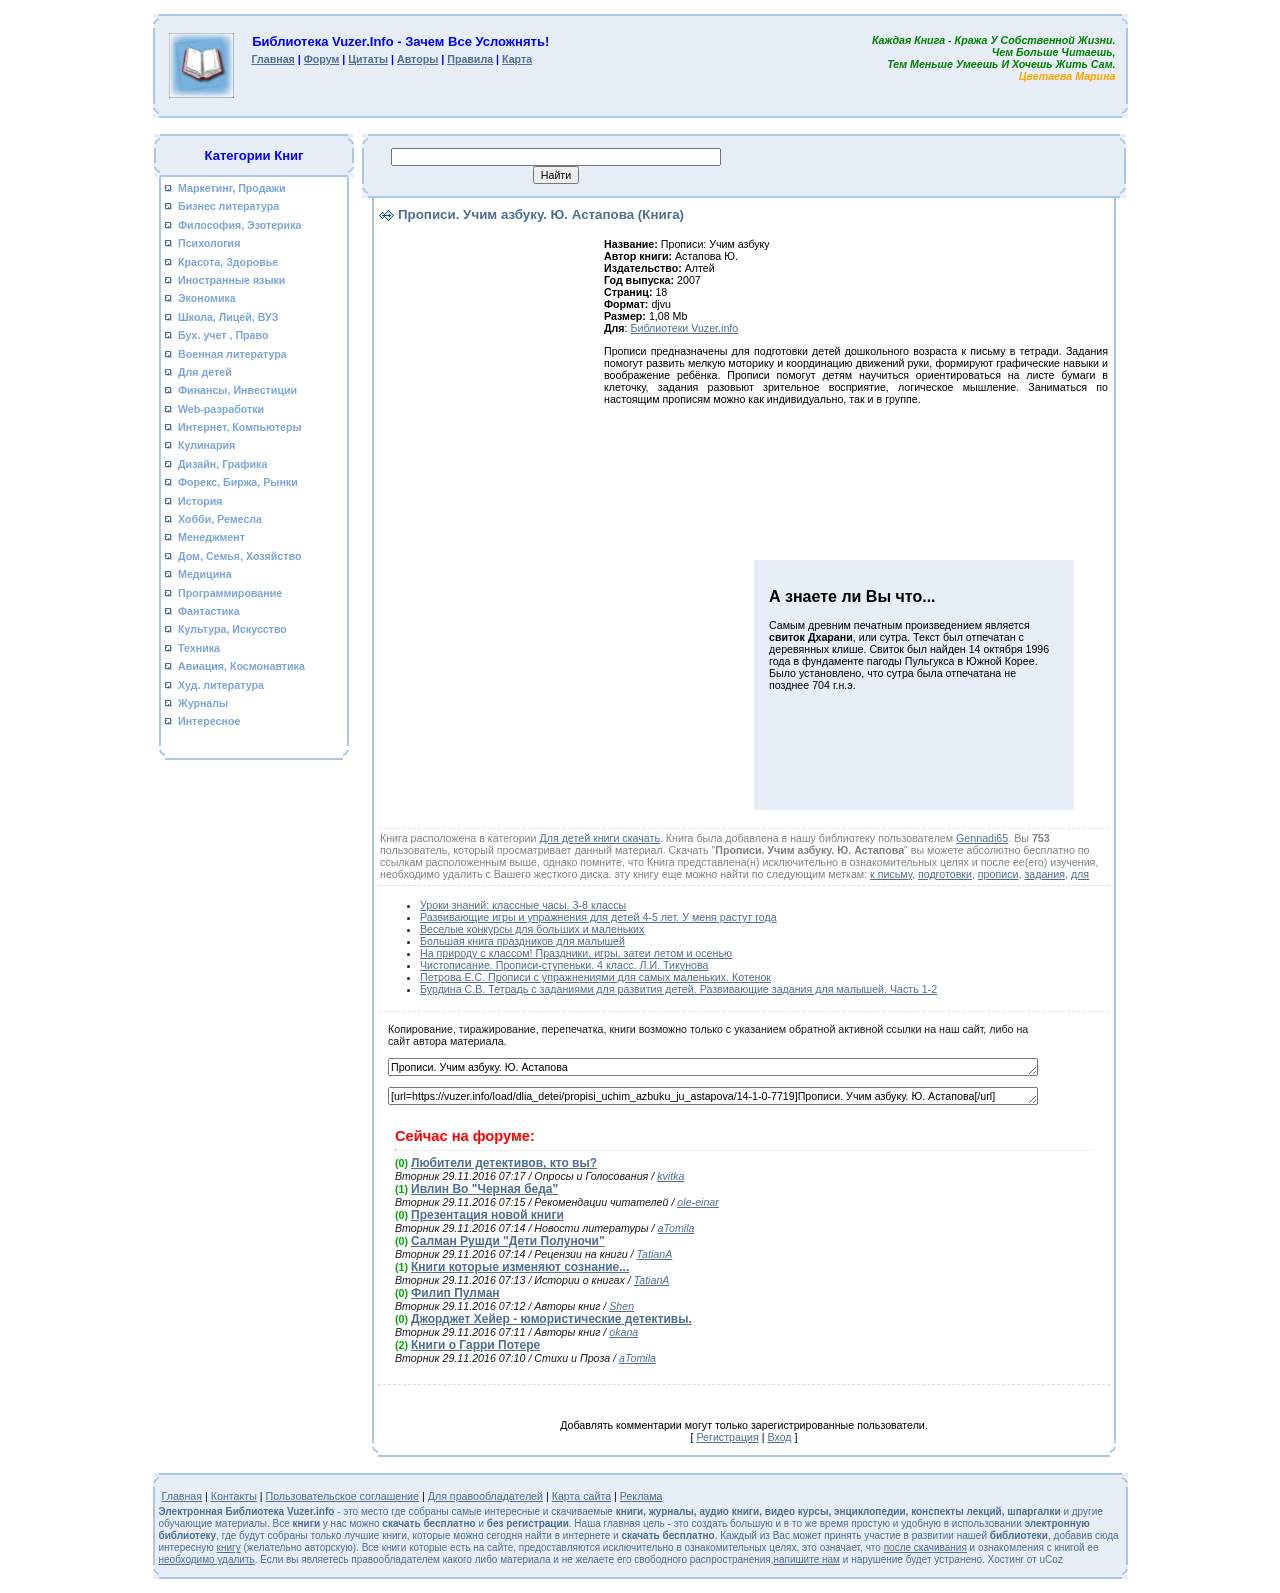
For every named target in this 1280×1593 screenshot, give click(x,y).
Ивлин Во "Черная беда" (484, 1189)
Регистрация (727, 1437)
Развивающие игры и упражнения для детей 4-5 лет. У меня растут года (598, 917)
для (1080, 874)
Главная (272, 59)
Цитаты (368, 59)
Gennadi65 (982, 838)
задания (1044, 874)
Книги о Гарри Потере (475, 1345)
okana (623, 1332)
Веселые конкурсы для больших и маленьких (532, 929)
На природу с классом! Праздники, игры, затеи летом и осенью (576, 953)
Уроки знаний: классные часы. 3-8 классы (523, 905)
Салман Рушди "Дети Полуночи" (508, 1241)
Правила (470, 59)
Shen (621, 1306)
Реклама (641, 1496)
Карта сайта (581, 1496)
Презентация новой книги (487, 1215)
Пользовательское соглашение (343, 1496)
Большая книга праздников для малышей (522, 941)
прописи (998, 874)
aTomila (676, 1228)
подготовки (945, 874)
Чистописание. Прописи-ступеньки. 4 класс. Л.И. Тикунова (564, 965)
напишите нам (807, 1559)
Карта (517, 59)
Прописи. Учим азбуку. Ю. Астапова (713, 1067)
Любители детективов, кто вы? (504, 1163)
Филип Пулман (455, 1293)
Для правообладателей (485, 1496)
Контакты (234, 1496)
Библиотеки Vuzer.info (685, 328)
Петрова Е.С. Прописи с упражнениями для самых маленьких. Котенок (595, 977)
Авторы (417, 59)
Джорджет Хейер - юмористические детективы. (551, 1319)
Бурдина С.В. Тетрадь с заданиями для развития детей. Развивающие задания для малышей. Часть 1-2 (678, 989)
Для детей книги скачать (599, 838)
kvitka (670, 1176)
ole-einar (697, 1202)
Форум (322, 59)
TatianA (655, 1254)
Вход (779, 1437)
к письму (891, 874)
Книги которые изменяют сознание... (520, 1267)
